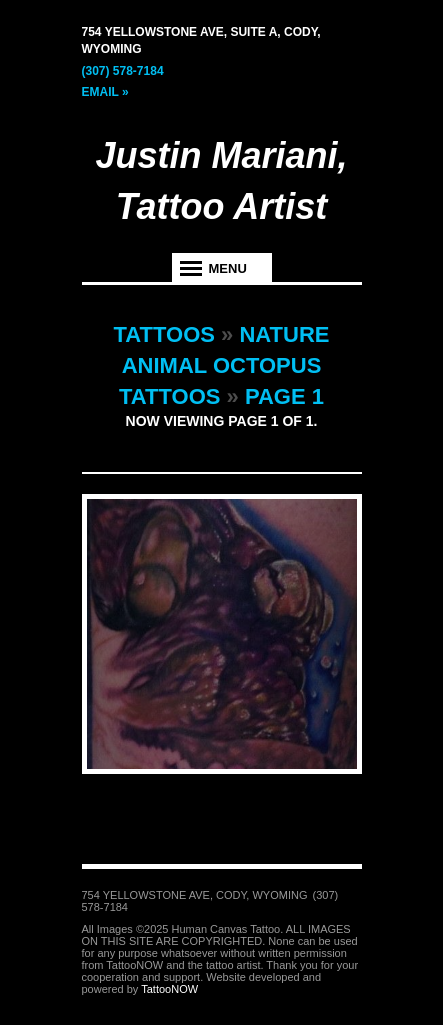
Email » (105, 92)
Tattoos (164, 334)
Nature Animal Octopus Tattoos (224, 365)
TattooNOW (169, 989)
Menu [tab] (228, 268)
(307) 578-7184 (123, 71)
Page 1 (284, 396)
